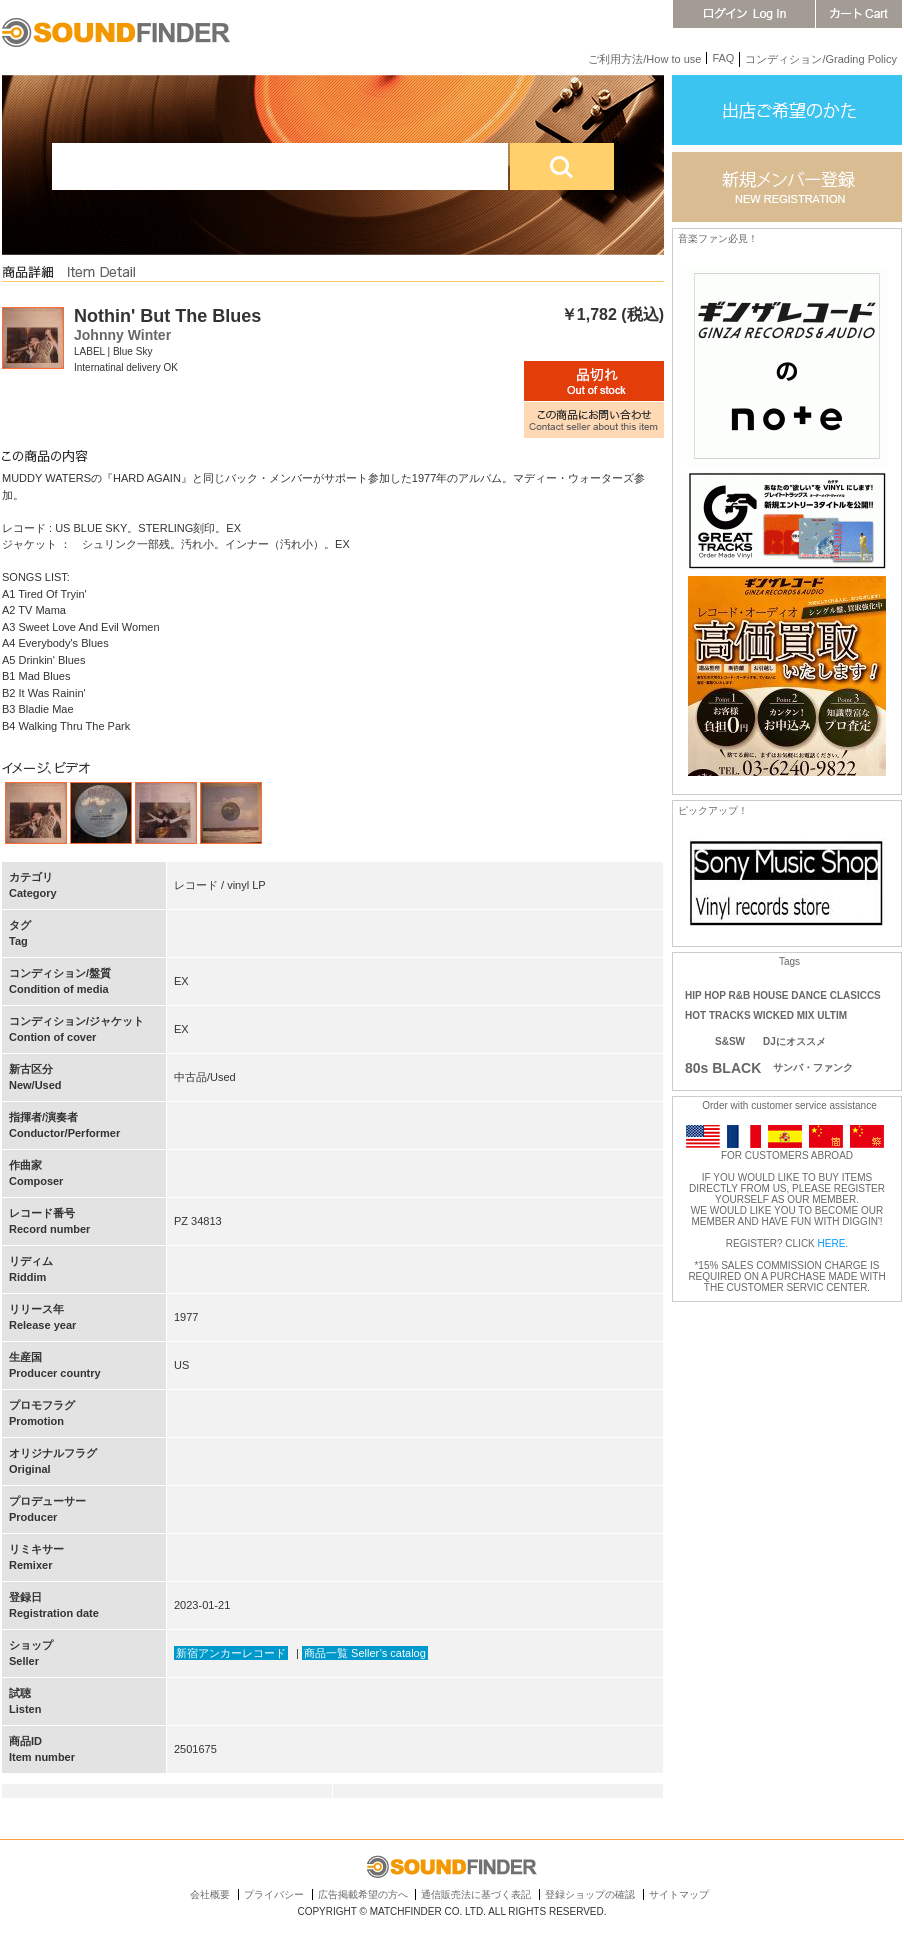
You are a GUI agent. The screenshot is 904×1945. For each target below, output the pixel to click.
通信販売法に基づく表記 (476, 1894)
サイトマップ (679, 1894)
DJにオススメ (794, 1041)
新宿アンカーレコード (231, 1653)
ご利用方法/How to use (644, 59)
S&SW (730, 1041)
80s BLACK (723, 1068)
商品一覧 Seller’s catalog (365, 1653)
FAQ (723, 58)
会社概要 (210, 1894)
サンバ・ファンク (813, 1067)
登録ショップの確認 (590, 1894)
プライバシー (274, 1894)
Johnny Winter (122, 335)
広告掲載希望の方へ (363, 1894)
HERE (832, 1243)
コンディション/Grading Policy (821, 59)
